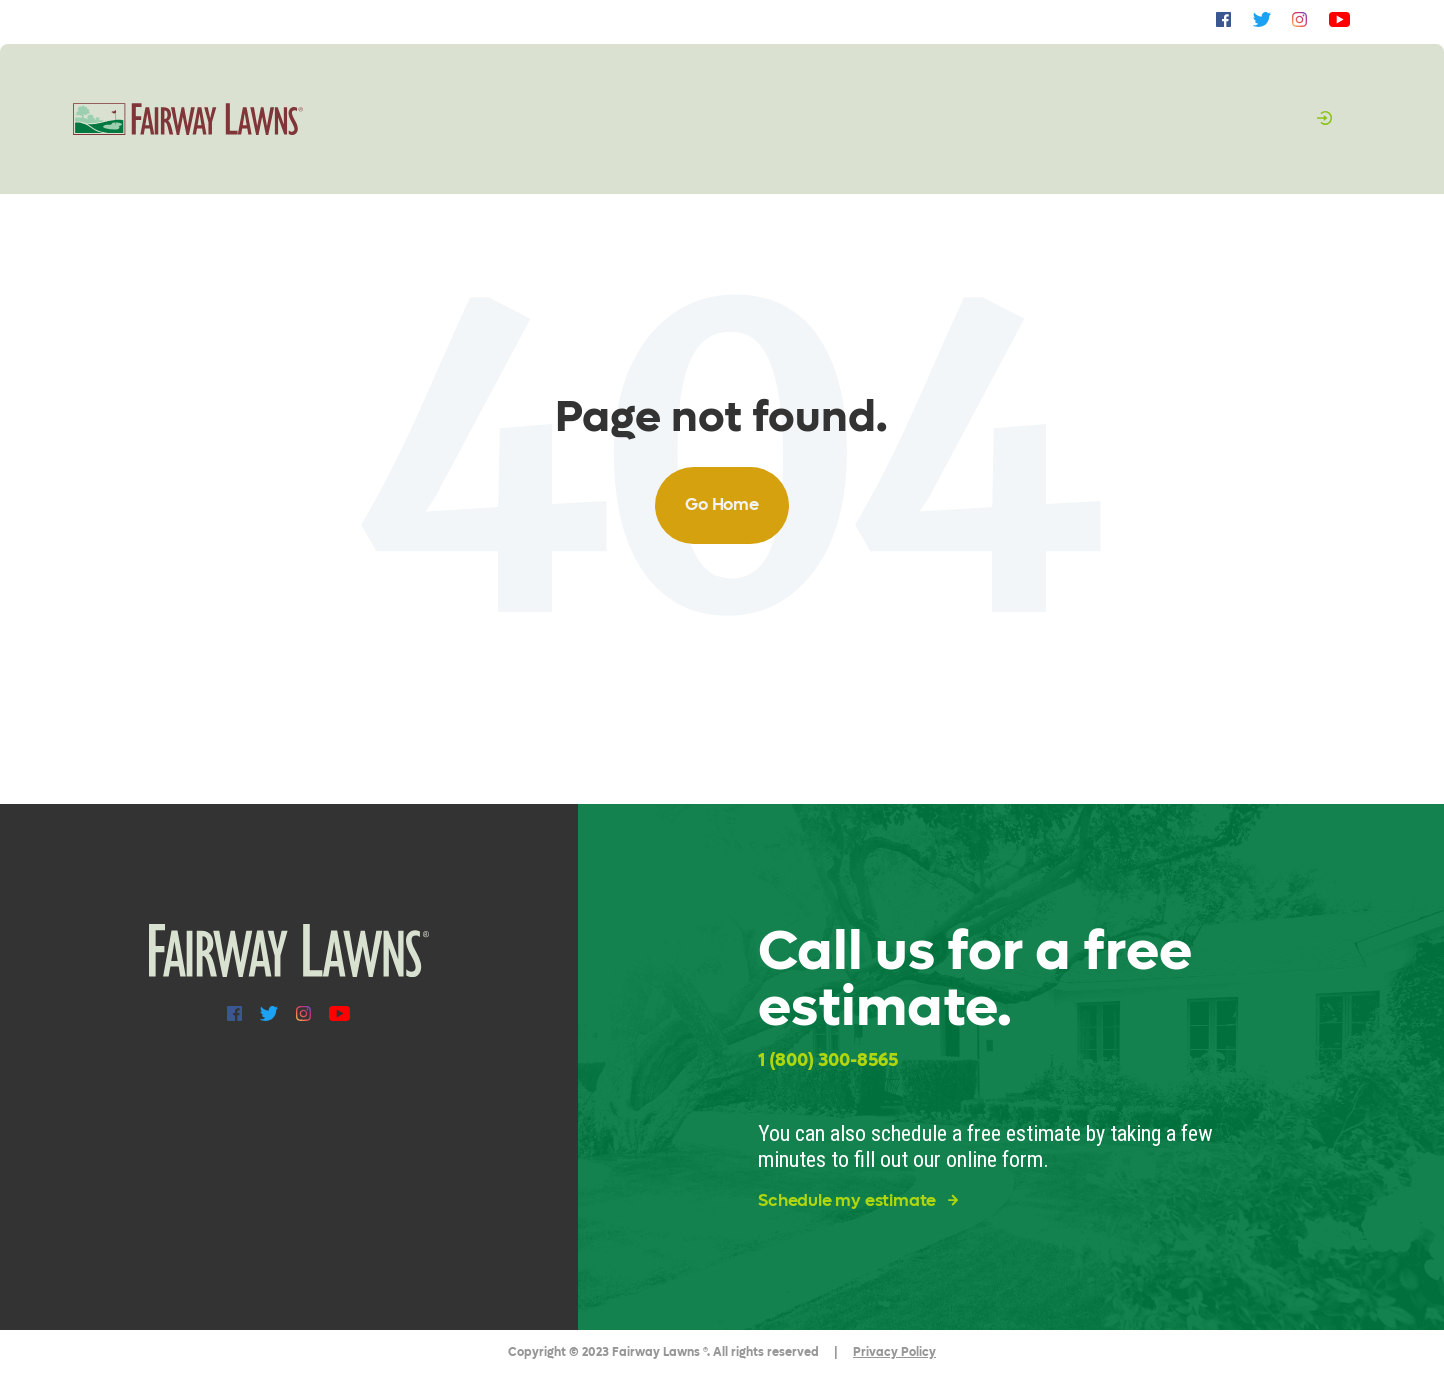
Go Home (722, 505)
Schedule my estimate (858, 1201)
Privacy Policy (894, 1352)
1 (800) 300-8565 (828, 1060)
